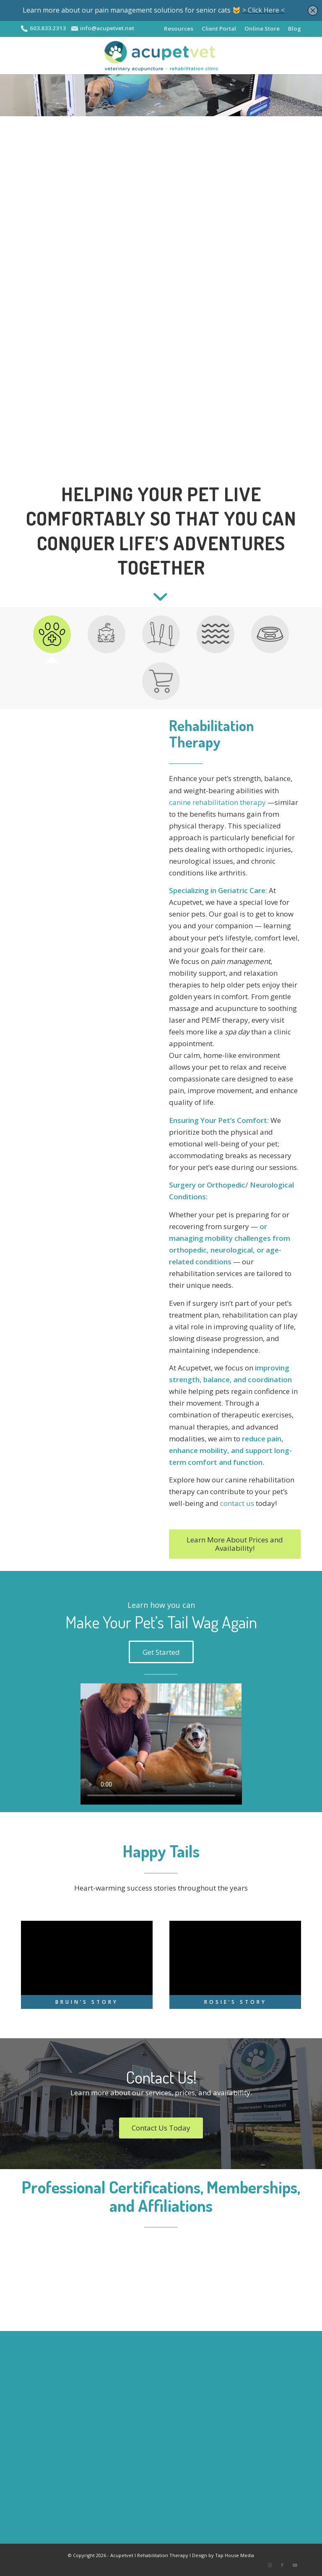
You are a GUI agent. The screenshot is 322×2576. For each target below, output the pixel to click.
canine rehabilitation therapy (217, 802)
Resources (175, 28)
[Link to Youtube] (294, 2565)
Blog (294, 28)
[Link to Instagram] (269, 2565)
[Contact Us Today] (161, 2128)
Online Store (261, 28)
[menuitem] (175, 28)
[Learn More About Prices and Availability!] (235, 1544)
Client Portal (216, 28)
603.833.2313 (48, 28)
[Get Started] (161, 1652)
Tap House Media (234, 2556)
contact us (237, 1503)
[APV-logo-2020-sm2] (161, 56)
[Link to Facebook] (282, 2565)
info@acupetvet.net (111, 28)
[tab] (52, 638)
